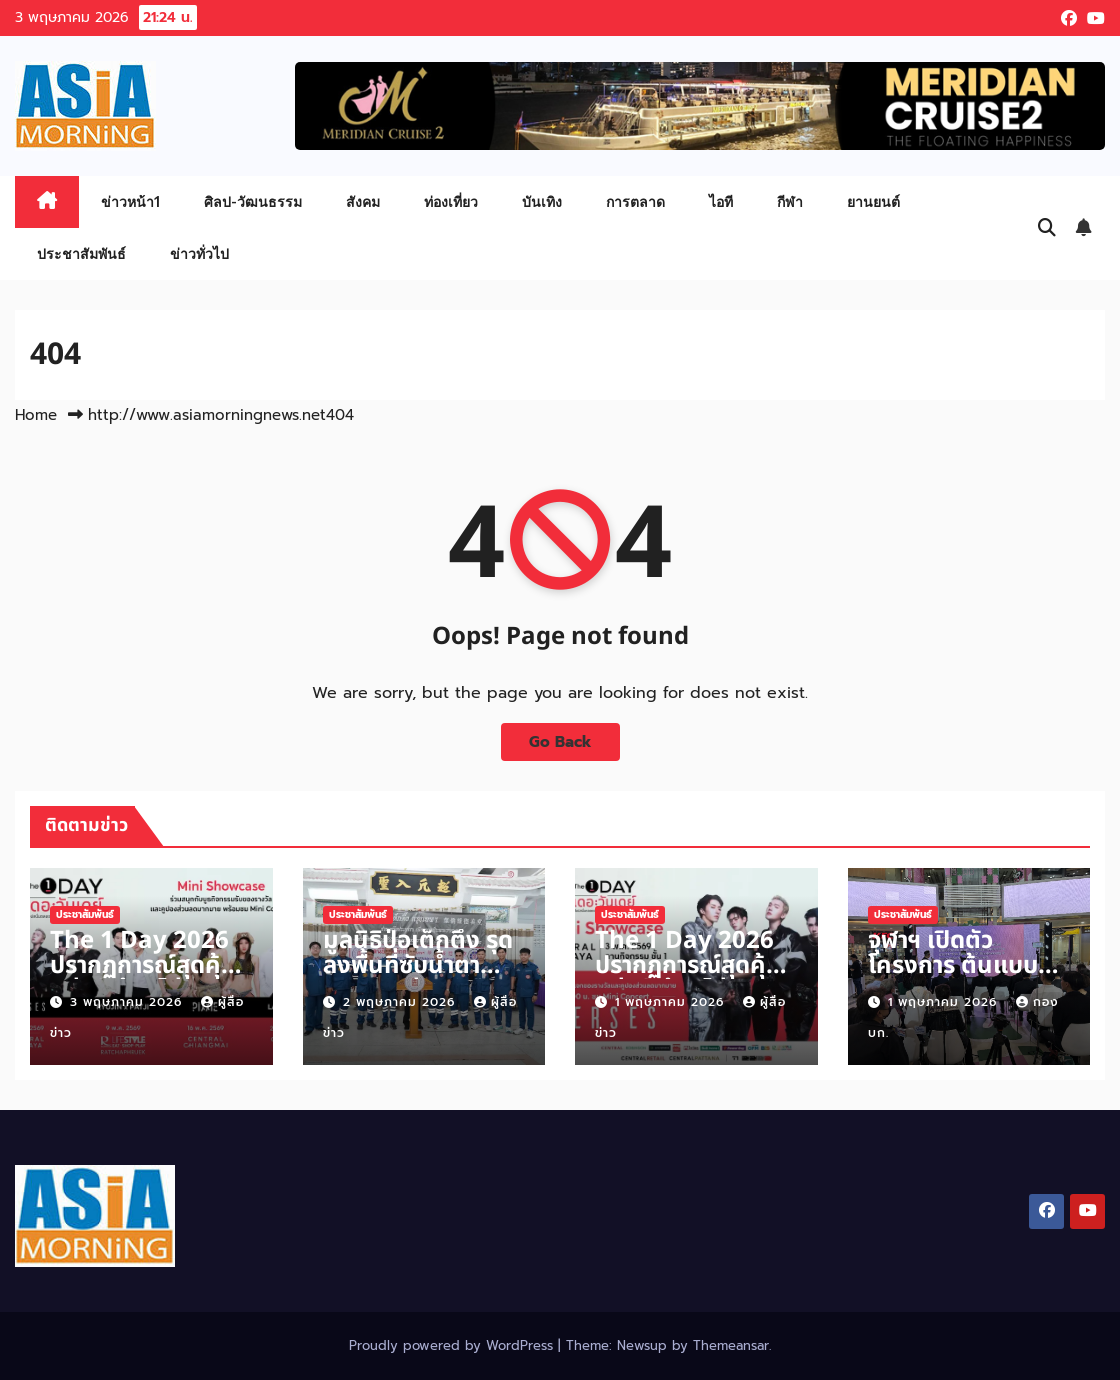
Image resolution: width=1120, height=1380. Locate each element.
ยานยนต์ (873, 201)
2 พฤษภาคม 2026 (401, 1002)
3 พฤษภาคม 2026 (128, 1002)
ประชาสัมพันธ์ (81, 253)
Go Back (560, 741)
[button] (1047, 228)
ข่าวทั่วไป (199, 253)
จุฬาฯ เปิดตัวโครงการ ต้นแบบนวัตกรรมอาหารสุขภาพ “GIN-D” (953, 978)
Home (36, 415)
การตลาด (635, 201)
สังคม (363, 201)
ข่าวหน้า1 (130, 201)
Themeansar (731, 1345)
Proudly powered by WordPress (453, 1345)
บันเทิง (542, 201)
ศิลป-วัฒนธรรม (253, 201)
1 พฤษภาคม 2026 (672, 1002)
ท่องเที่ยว (451, 201)
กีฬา (790, 201)
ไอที (721, 201)
